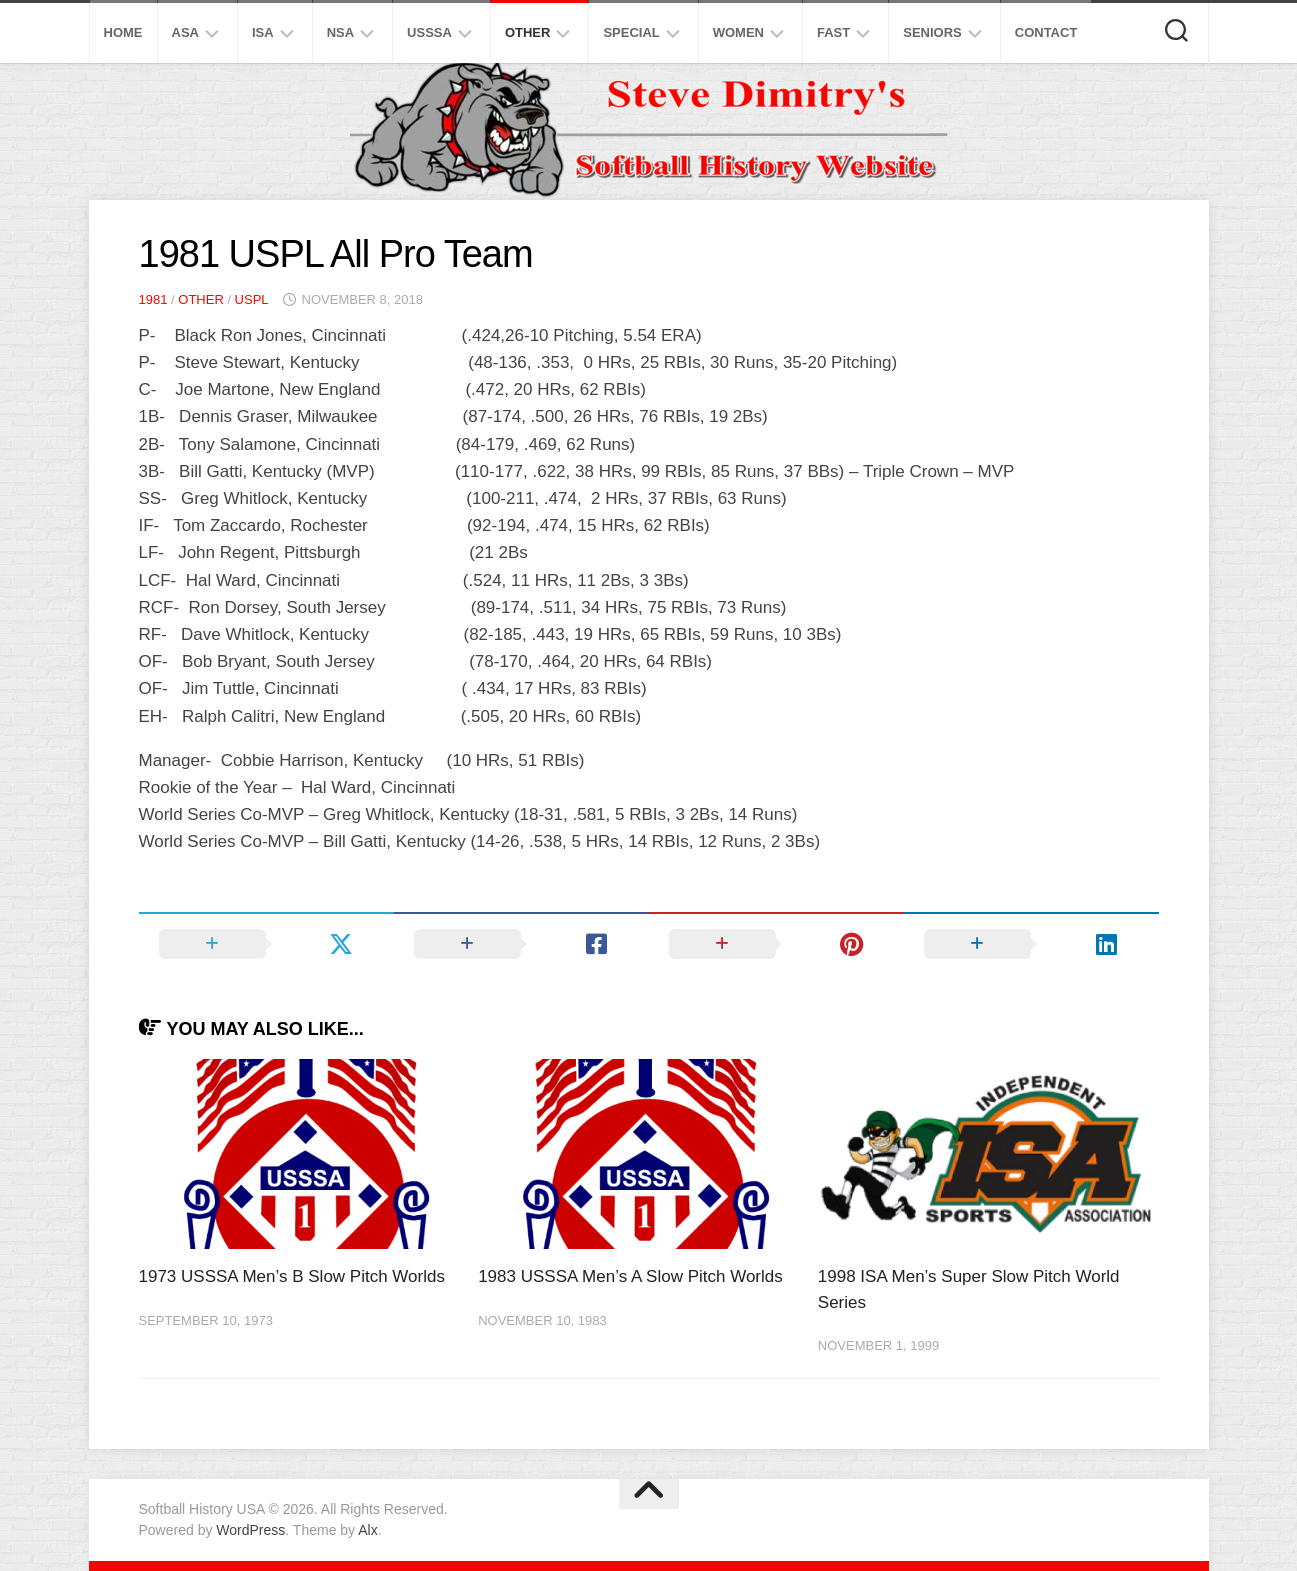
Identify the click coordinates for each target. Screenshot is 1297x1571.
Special (631, 32)
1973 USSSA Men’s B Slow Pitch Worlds (292, 1276)
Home (123, 32)
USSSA (429, 32)
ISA (263, 32)
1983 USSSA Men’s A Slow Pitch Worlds (630, 1276)
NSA (340, 32)
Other (528, 32)
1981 (153, 299)
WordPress (250, 1530)
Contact (1046, 32)
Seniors (932, 32)
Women (738, 32)
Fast (833, 32)
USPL (252, 299)
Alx (367, 1530)
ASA (185, 32)
